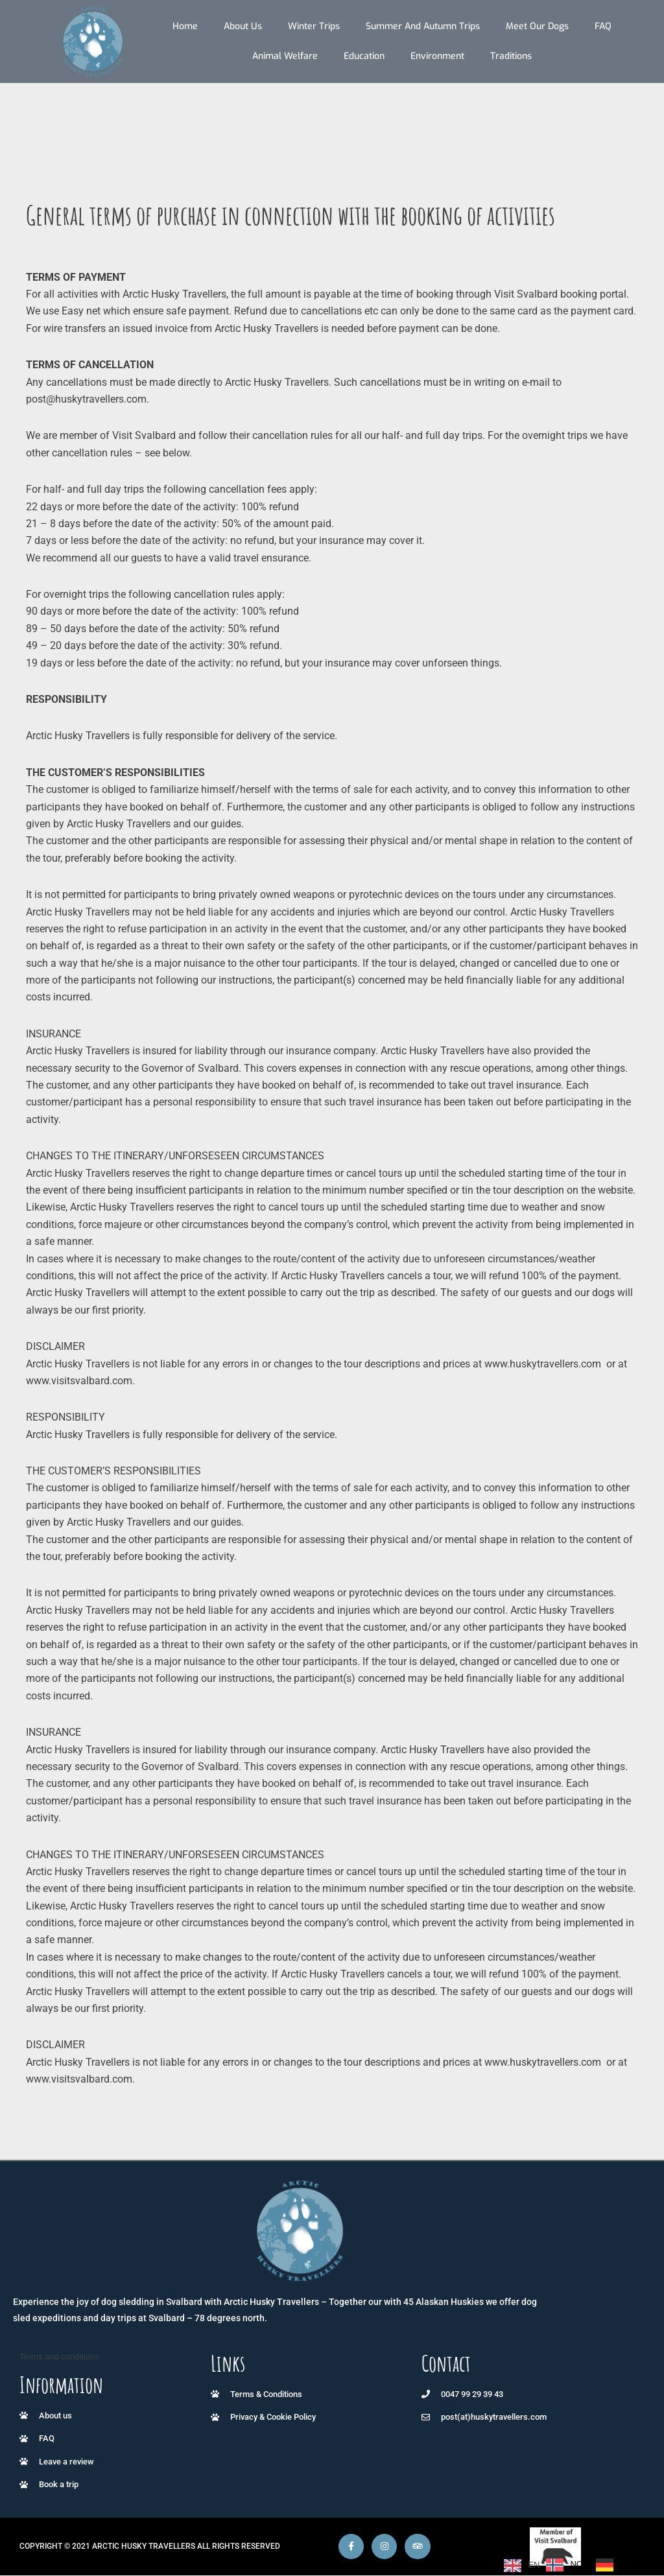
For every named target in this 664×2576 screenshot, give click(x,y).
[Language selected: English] (571, 2565)
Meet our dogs (537, 26)
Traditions (511, 56)
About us (243, 26)
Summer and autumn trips (423, 26)
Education (364, 56)
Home (185, 26)
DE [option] (626, 2564)
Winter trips (314, 26)
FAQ (603, 26)
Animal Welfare (285, 56)
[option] (564, 2564)
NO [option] (576, 2564)
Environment (437, 56)
